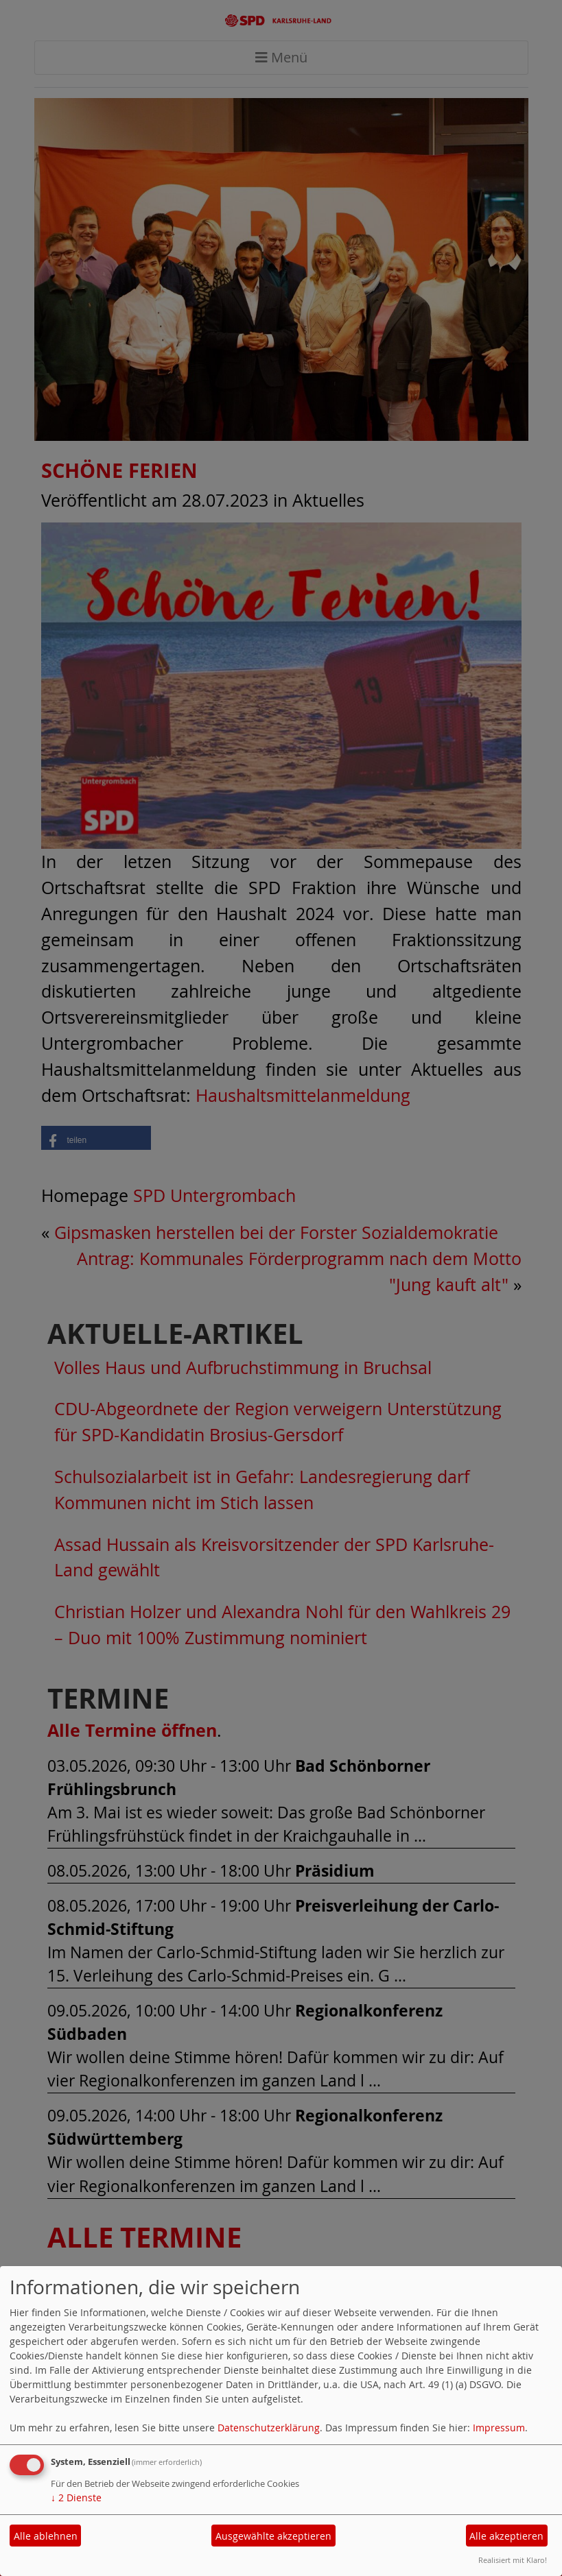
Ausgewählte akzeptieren (273, 2535)
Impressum (499, 2427)
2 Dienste (76, 2497)
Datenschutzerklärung (269, 2427)
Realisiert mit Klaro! (512, 2560)
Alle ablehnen (46, 2535)
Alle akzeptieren (506, 2535)
